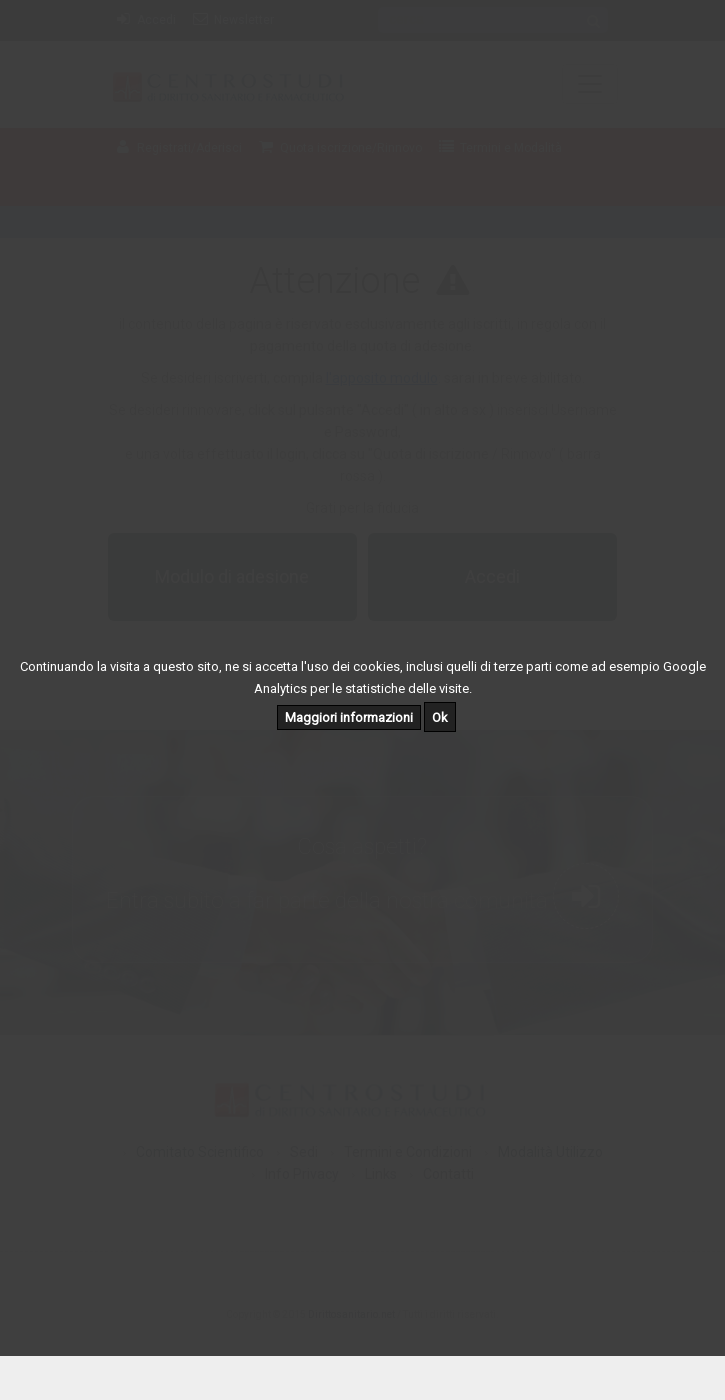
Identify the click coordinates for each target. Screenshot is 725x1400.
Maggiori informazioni (349, 717)
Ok (440, 717)
